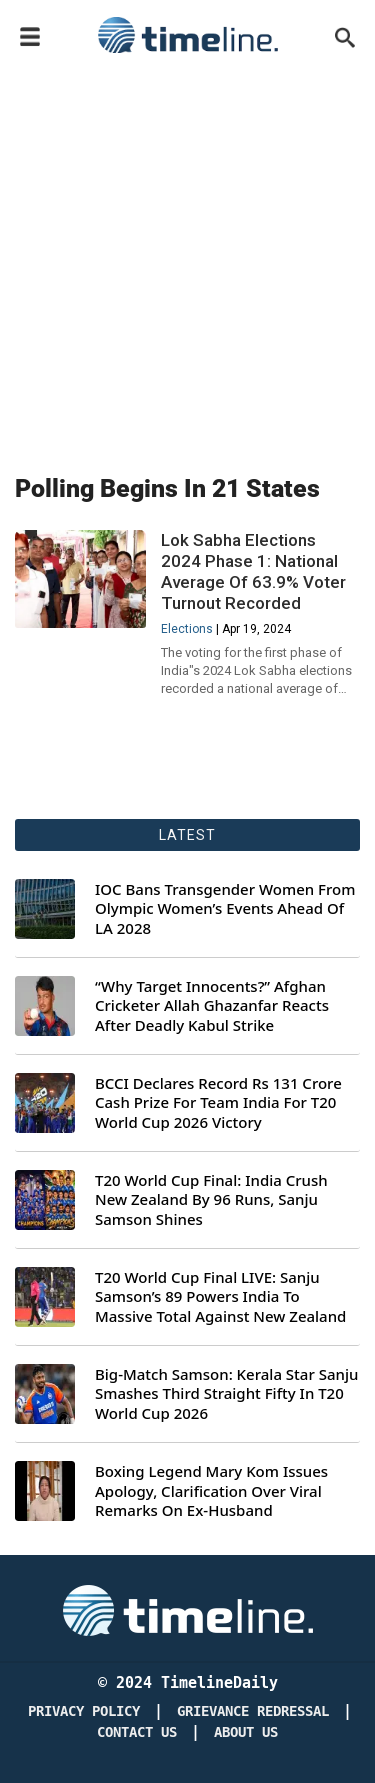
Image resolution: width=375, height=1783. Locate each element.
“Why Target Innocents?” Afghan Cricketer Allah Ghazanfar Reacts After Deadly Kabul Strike (212, 1006)
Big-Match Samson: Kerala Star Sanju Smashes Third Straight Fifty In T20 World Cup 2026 (226, 1394)
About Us (246, 1732)
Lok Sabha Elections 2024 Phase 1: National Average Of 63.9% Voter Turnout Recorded (253, 571)
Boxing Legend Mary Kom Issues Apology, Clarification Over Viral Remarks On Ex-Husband (211, 1491)
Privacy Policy (84, 1711)
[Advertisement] (187, 259)
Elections (187, 629)
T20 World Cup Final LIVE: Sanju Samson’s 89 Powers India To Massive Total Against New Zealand (220, 1297)
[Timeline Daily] (188, 1609)
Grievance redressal (253, 1711)
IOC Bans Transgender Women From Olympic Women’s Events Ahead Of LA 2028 (225, 909)
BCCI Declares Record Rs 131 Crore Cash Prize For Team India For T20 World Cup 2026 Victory (218, 1103)
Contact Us (137, 1732)
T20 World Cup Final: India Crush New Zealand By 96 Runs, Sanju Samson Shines (211, 1200)
